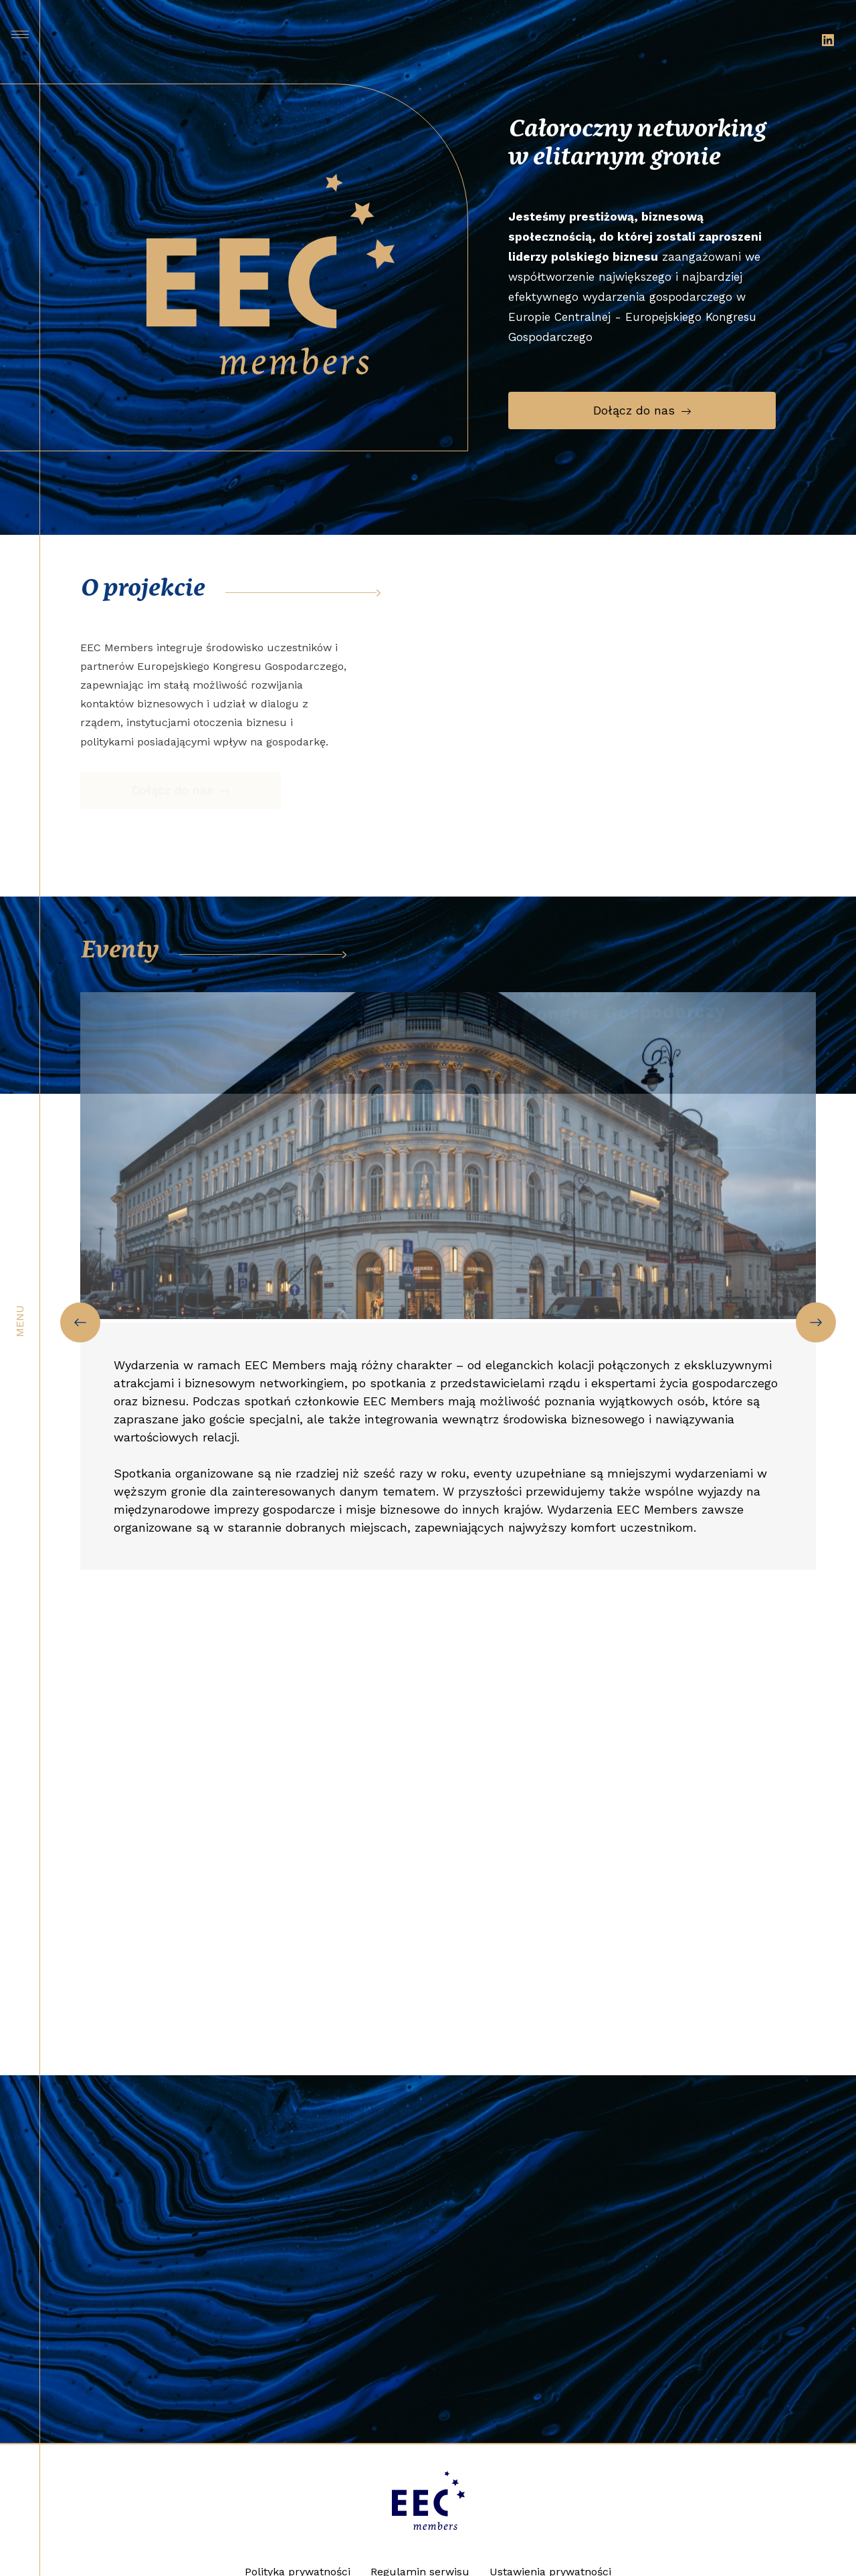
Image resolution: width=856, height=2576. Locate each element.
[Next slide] (816, 1322)
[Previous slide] (80, 1322)
